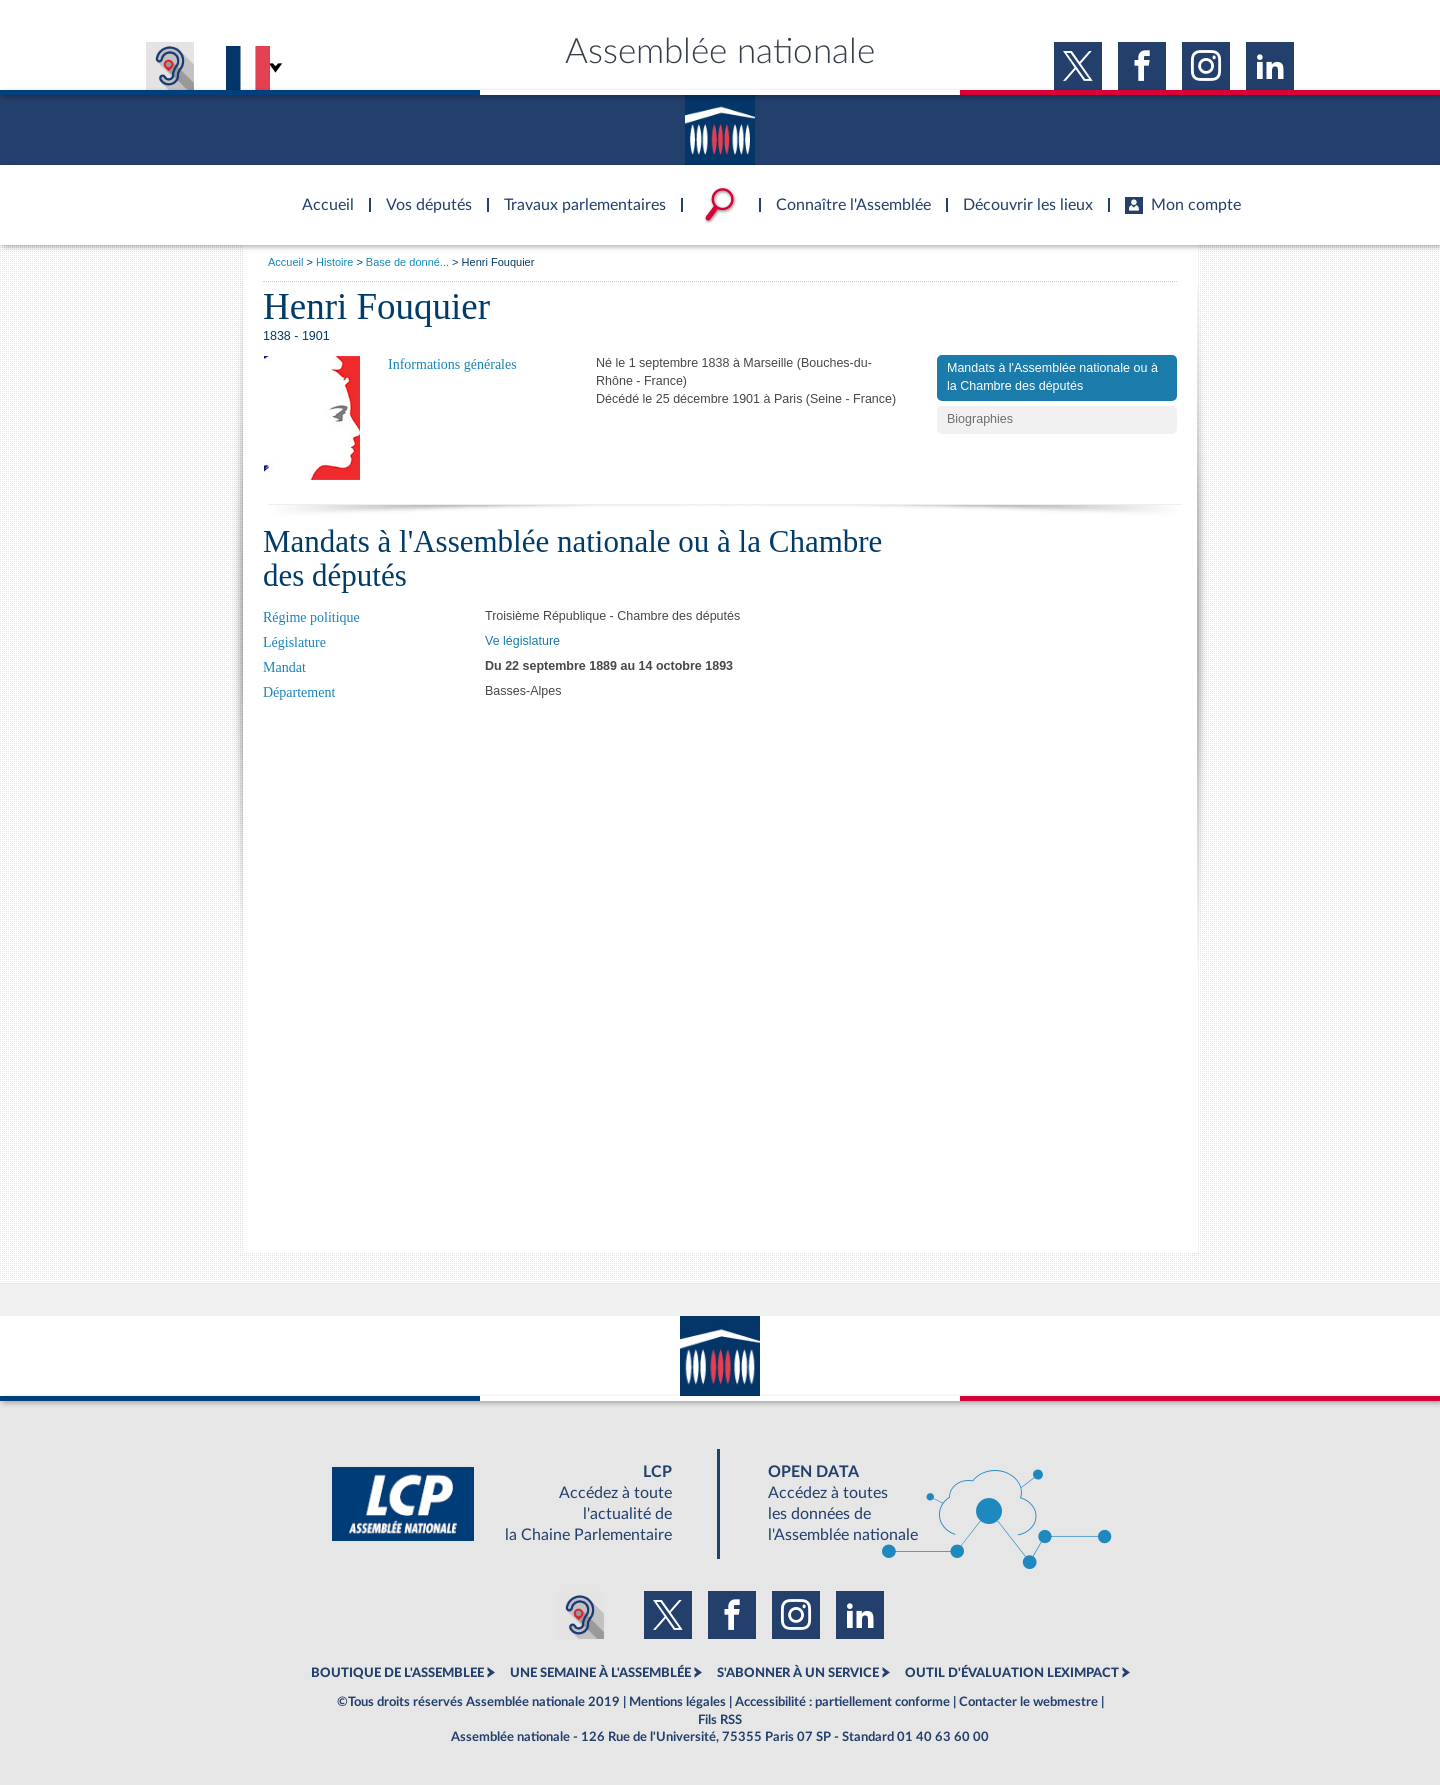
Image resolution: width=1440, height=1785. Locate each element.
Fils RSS (720, 1720)
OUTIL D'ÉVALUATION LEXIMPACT (1012, 1673)
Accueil (285, 262)
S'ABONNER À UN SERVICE (798, 1673)
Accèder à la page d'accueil (321, 193)
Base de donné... (407, 262)
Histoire (334, 262)
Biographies (980, 419)
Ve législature (522, 641)
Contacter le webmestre (1028, 1702)
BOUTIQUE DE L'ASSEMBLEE (397, 1673)
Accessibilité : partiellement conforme (842, 1702)
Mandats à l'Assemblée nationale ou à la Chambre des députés (1052, 377)
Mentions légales (677, 1702)
